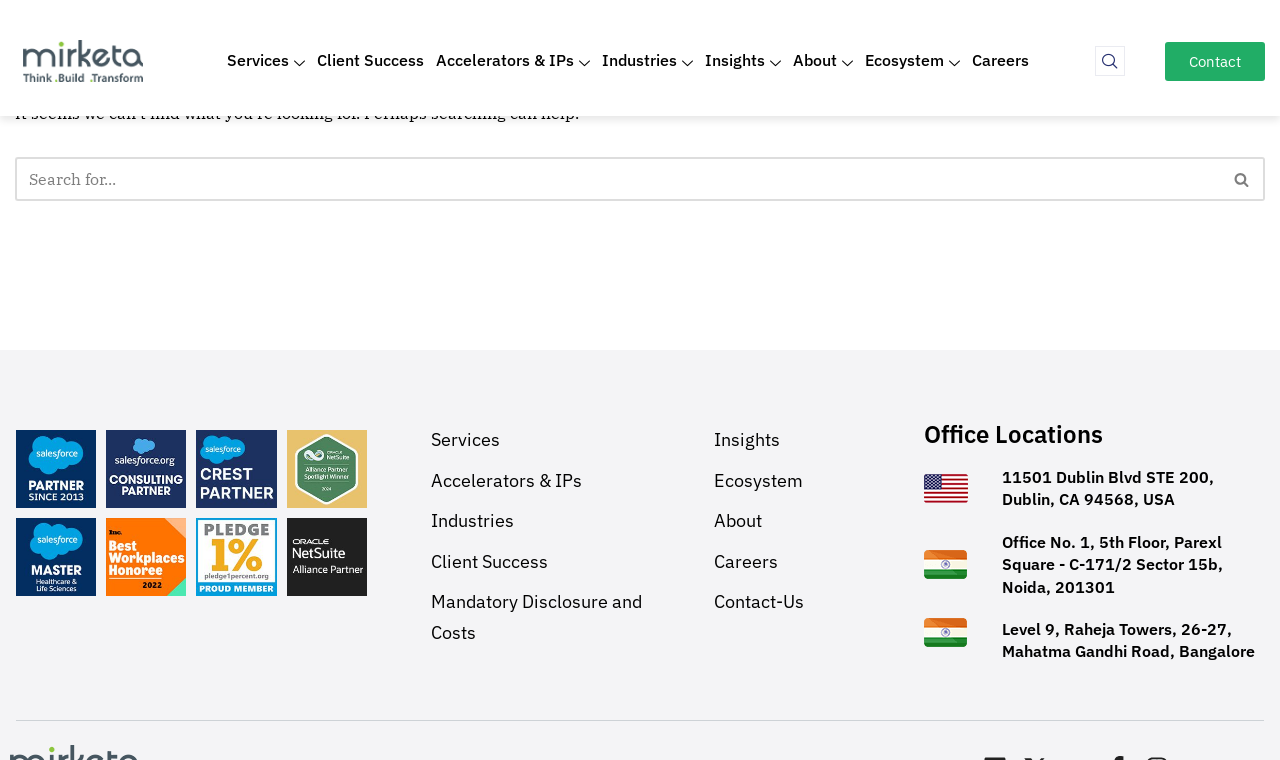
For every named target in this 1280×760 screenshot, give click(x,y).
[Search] (617, 179)
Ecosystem (912, 61)
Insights (743, 61)
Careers (1000, 60)
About (823, 61)
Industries (647, 61)
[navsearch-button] (1110, 61)
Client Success (370, 60)
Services (266, 61)
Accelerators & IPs (513, 61)
